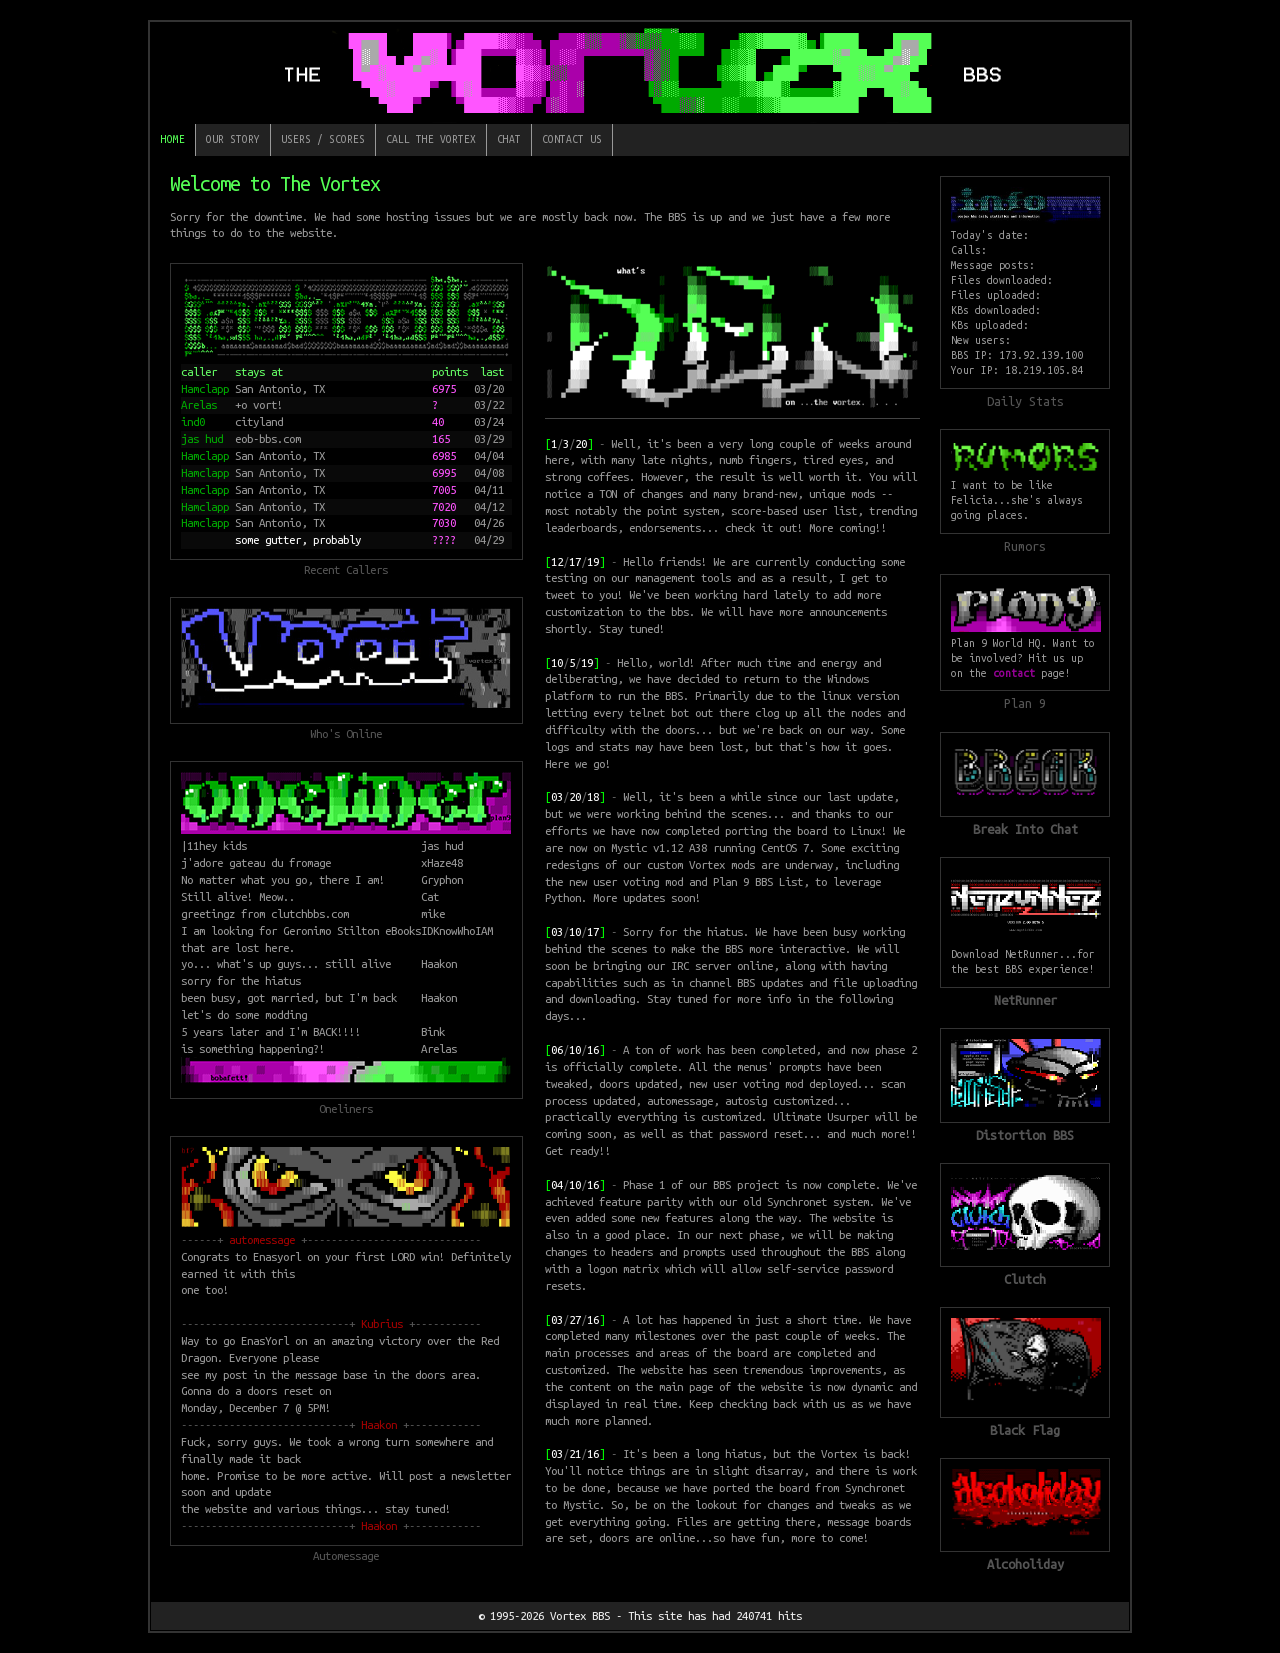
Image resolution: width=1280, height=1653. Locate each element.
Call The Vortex (431, 139)
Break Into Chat (1025, 829)
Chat (509, 139)
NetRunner (1025, 1000)
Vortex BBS (580, 1615)
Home (173, 139)
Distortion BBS (1025, 1135)
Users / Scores (323, 139)
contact (1014, 673)
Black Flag (1025, 1430)
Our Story (233, 139)
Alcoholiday (1025, 1564)
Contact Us (572, 139)
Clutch (1025, 1279)
